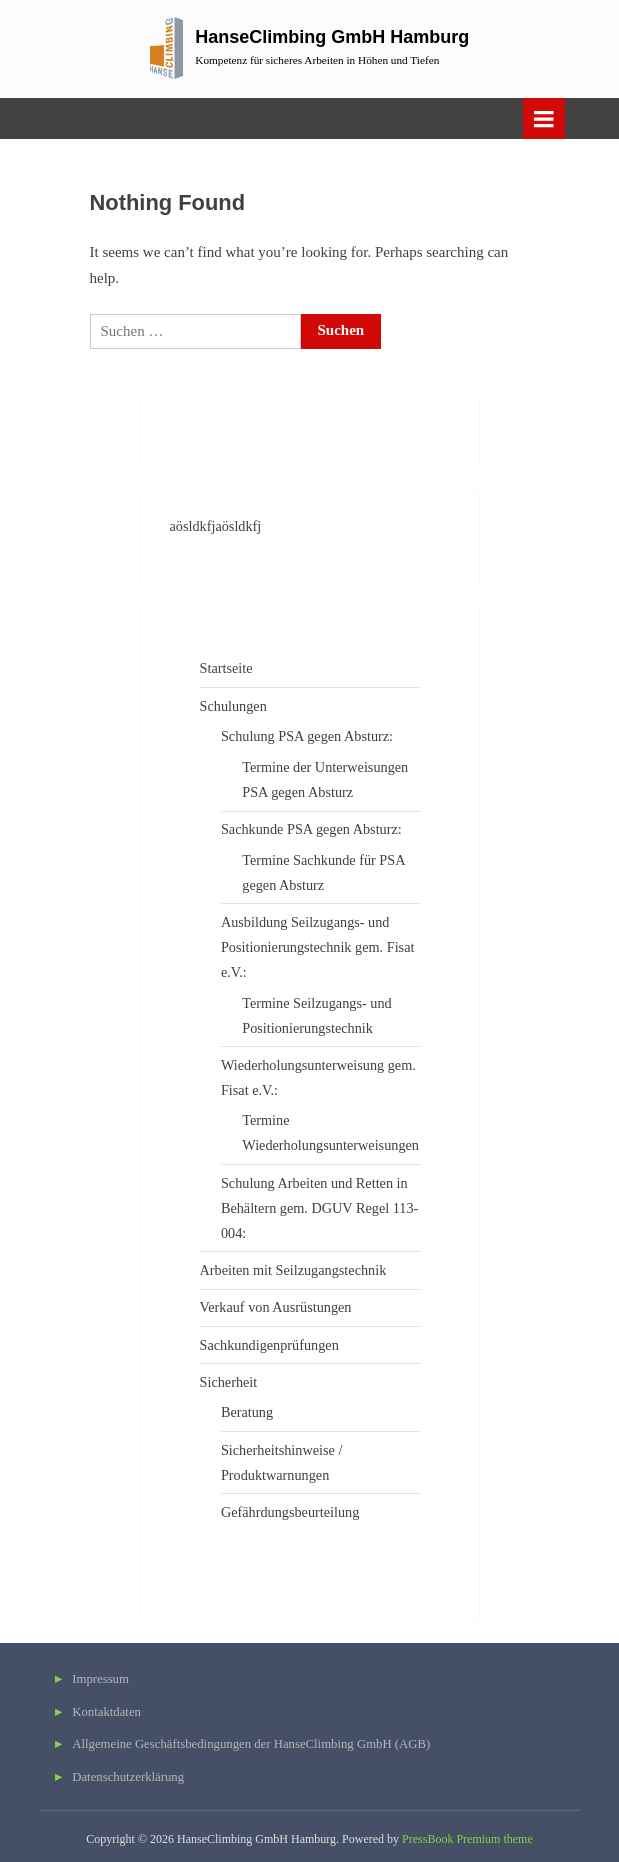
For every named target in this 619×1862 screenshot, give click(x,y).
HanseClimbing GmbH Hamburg (332, 37)
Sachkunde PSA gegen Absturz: (311, 829)
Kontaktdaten (106, 1712)
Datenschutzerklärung (128, 1777)
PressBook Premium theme (467, 1839)
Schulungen (233, 706)
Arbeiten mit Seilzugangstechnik (293, 1270)
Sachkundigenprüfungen (269, 1345)
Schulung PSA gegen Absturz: (307, 736)
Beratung (247, 1412)
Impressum (100, 1679)
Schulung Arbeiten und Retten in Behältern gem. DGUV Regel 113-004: (319, 1208)
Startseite (226, 668)
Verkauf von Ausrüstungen (276, 1307)
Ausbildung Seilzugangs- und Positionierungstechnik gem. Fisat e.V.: (318, 947)
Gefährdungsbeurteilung (290, 1512)
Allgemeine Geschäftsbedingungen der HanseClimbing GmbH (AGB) (251, 1744)
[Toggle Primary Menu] (544, 118)
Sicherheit (229, 1382)
